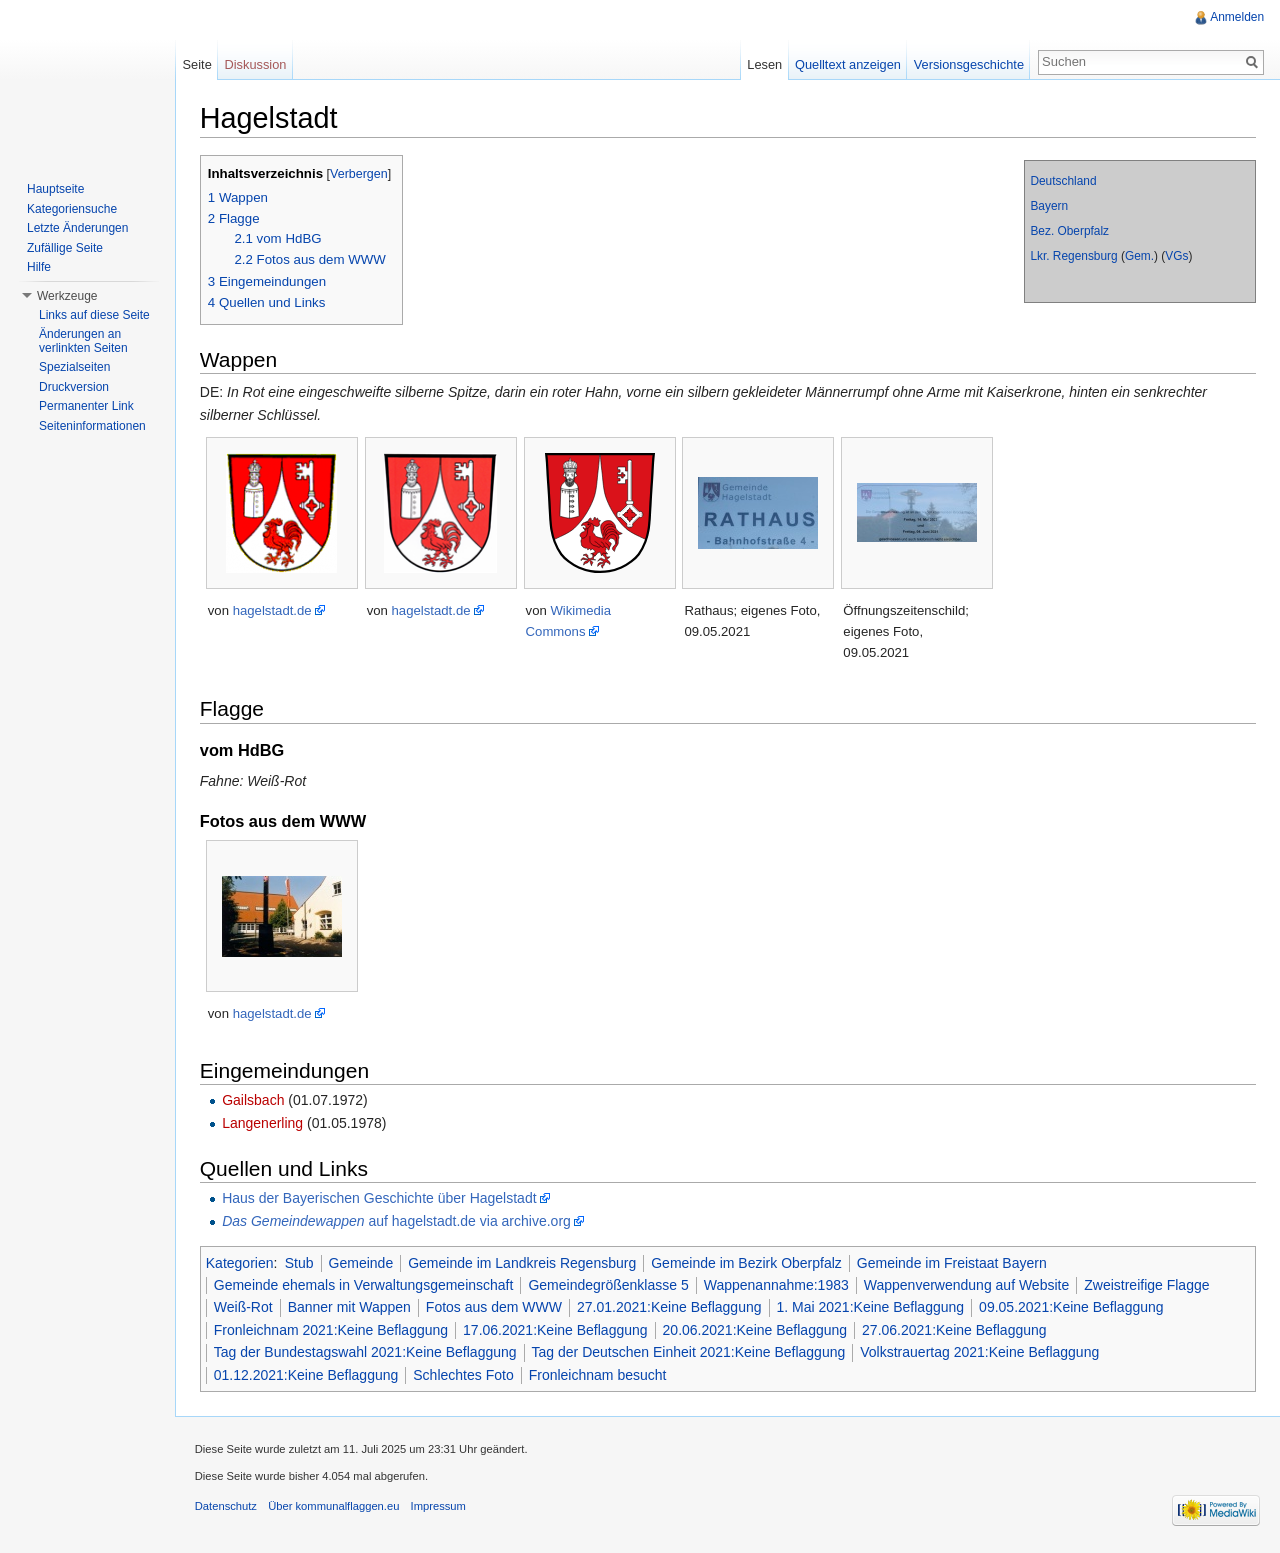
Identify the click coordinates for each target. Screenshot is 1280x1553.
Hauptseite (55, 189)
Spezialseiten (74, 367)
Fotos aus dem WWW (495, 1308)
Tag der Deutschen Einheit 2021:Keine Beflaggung (690, 1352)
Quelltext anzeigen (848, 64)
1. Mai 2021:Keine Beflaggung (872, 1308)
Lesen (764, 64)
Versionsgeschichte (968, 64)
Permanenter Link (86, 406)
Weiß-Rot (244, 1308)
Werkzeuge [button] (67, 296)
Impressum (439, 1507)
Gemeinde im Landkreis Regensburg (523, 1263)
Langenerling (263, 1123)
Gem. (1139, 256)
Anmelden (1237, 17)
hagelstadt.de (273, 610)
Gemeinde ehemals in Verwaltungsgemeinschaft (365, 1285)
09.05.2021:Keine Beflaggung (1072, 1308)
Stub (300, 1263)
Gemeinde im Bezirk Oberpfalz (747, 1263)
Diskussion (256, 64)
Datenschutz (227, 1507)
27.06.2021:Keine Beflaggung (955, 1330)
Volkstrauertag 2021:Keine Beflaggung (980, 1352)
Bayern (1049, 206)
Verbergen (360, 174)
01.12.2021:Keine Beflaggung (307, 1375)
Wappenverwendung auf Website (967, 1285)
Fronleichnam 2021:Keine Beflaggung (332, 1330)
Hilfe (39, 267)
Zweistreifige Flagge (1147, 1285)
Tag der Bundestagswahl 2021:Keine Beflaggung (366, 1352)
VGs (1176, 256)
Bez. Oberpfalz (1069, 231)
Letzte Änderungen (77, 228)
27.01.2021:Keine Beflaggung (670, 1308)
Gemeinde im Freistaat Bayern (953, 1263)
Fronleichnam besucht (599, 1375)
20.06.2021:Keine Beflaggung (756, 1330)
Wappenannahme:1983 (777, 1285)
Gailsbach (254, 1100)
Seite (197, 64)
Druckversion (74, 387)
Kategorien (241, 1263)
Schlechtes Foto (465, 1375)
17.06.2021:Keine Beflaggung (556, 1330)
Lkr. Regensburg (1073, 256)
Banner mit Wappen (350, 1308)
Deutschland (1063, 181)
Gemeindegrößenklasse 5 (610, 1285)
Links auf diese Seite (94, 315)
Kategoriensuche (72, 209)
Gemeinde (362, 1263)
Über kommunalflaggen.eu (334, 1507)
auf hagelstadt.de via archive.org (397, 1221)
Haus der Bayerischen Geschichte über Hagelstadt (380, 1198)
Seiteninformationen (92, 426)
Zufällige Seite (65, 248)
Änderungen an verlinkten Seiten (83, 341)
